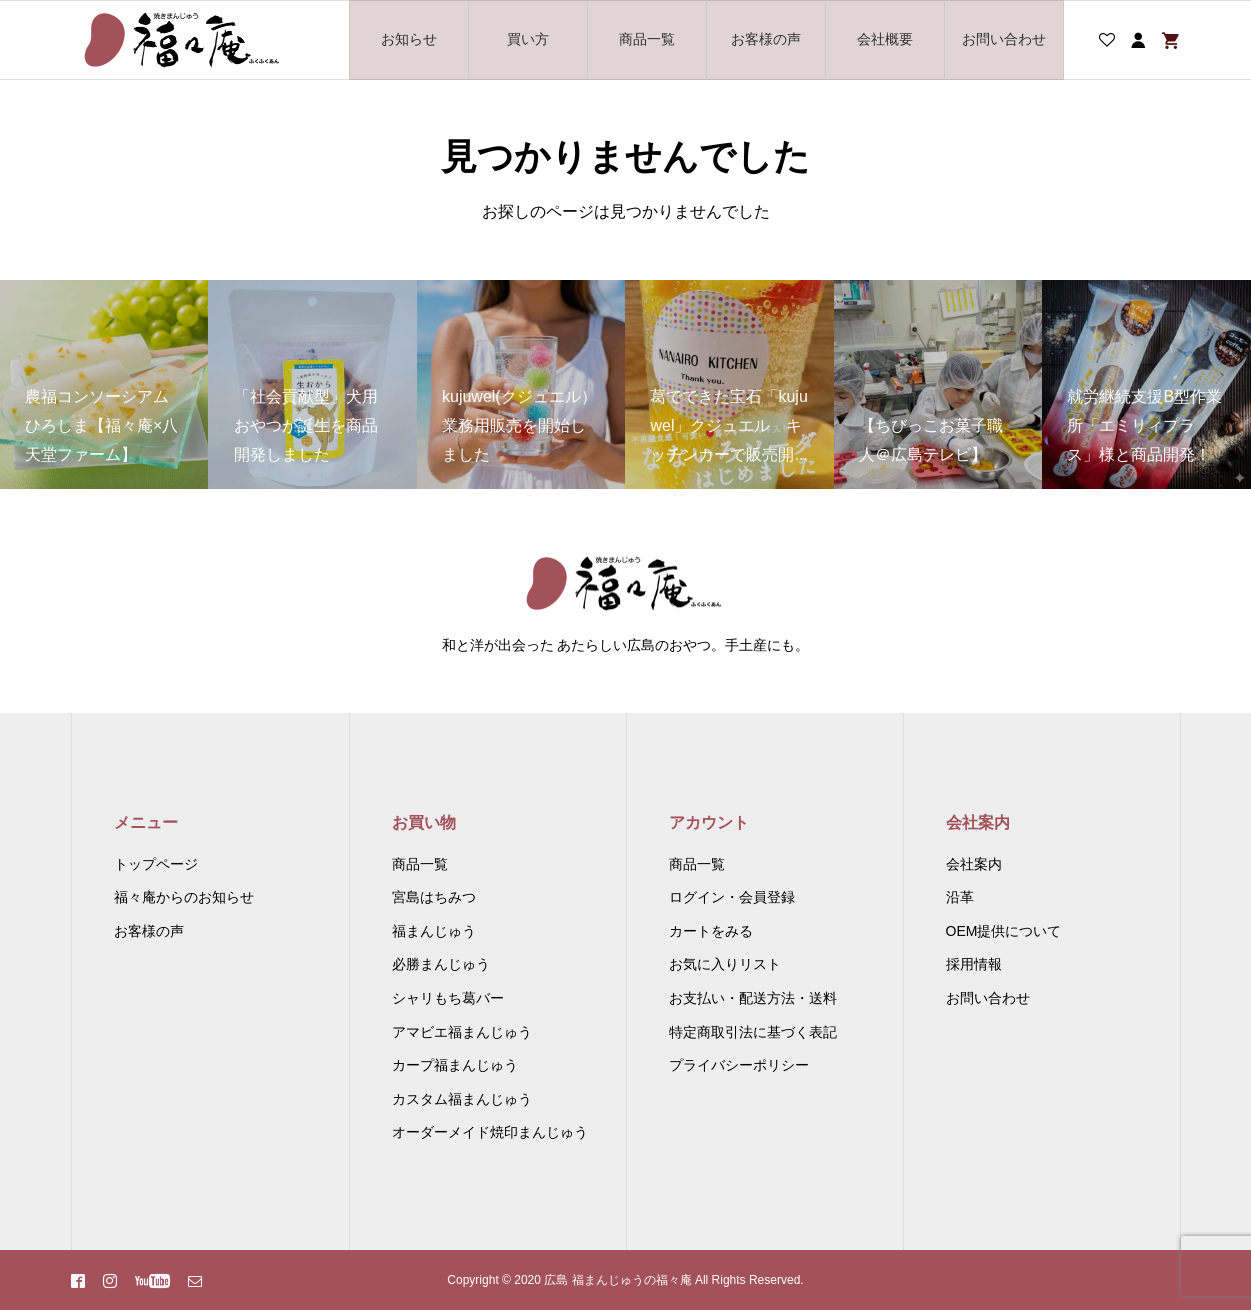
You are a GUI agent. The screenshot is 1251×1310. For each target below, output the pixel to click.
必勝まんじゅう (441, 964)
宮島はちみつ (434, 897)
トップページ (156, 864)
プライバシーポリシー (739, 1065)
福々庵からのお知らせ (184, 897)
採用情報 (974, 964)
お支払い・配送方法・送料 (753, 998)
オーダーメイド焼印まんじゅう (490, 1132)
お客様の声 (766, 39)
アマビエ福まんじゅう (462, 1032)
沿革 (960, 897)
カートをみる (711, 931)
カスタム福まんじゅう (462, 1099)
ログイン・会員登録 (732, 897)
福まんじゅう (434, 931)
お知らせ (409, 39)
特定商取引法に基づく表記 (753, 1032)
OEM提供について (1004, 931)
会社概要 (885, 39)
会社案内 (974, 864)
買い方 (528, 39)
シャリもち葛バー (448, 998)
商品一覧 (647, 39)
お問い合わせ (1004, 39)
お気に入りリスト (725, 964)
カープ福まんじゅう (455, 1065)
